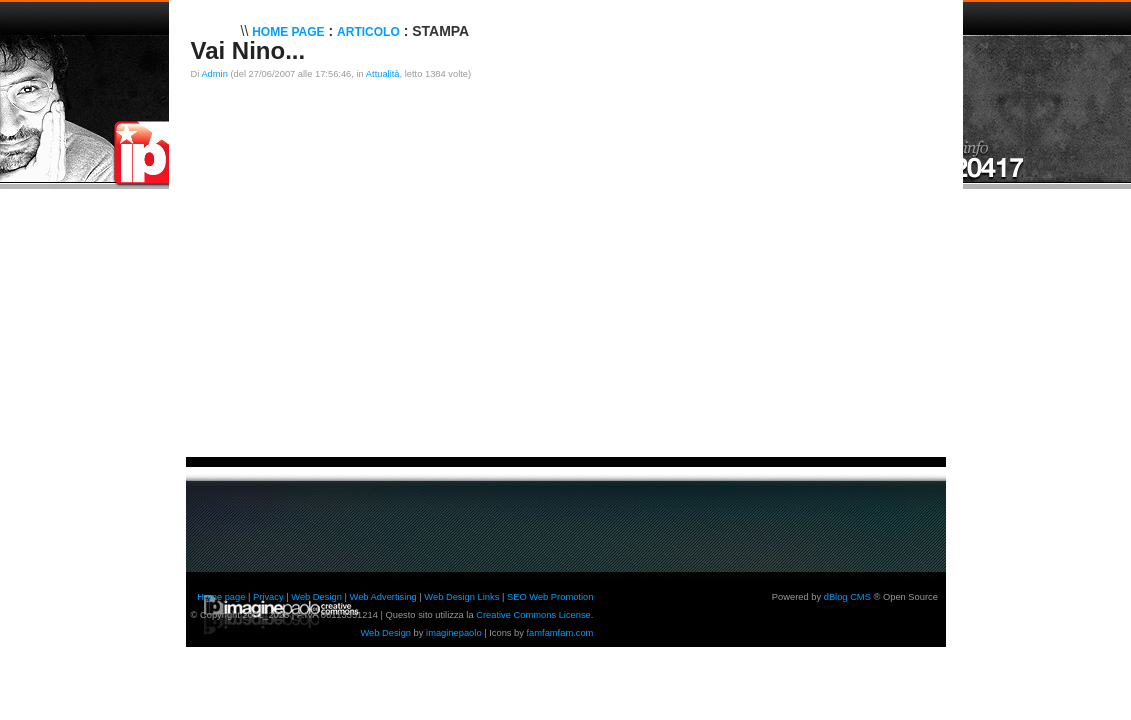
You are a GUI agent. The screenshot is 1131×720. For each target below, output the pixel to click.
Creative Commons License (533, 615)
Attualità (383, 74)
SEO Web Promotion (550, 597)
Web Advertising (383, 597)
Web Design (316, 597)
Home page (221, 597)
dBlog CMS (847, 597)
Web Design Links (461, 597)
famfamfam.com (560, 633)
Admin (214, 74)
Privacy (268, 597)
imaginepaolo (454, 633)
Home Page (288, 32)
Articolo (368, 32)
